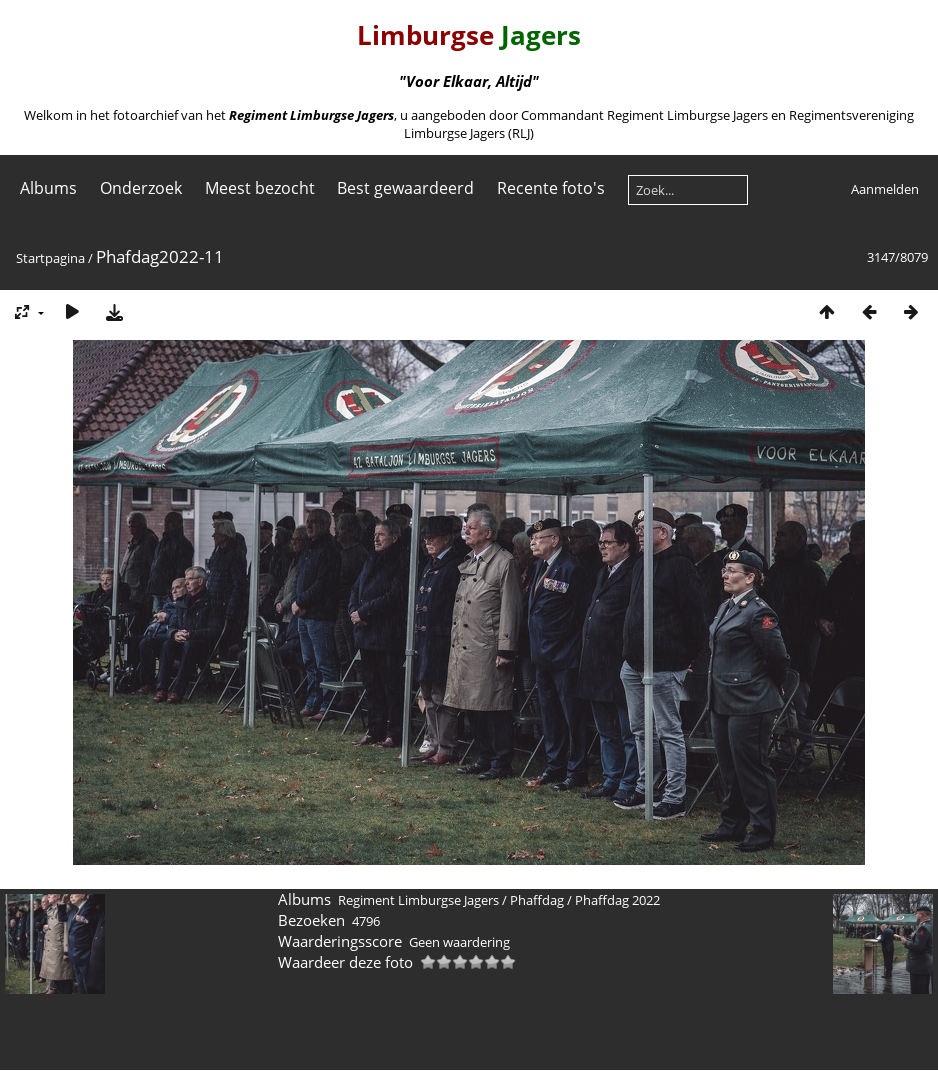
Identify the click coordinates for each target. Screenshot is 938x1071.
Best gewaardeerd (405, 188)
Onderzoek (141, 188)
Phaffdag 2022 (617, 900)
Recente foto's (551, 188)
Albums (48, 188)
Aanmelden (885, 189)
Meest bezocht (260, 188)
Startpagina (50, 258)
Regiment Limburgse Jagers (418, 900)
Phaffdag (537, 900)
